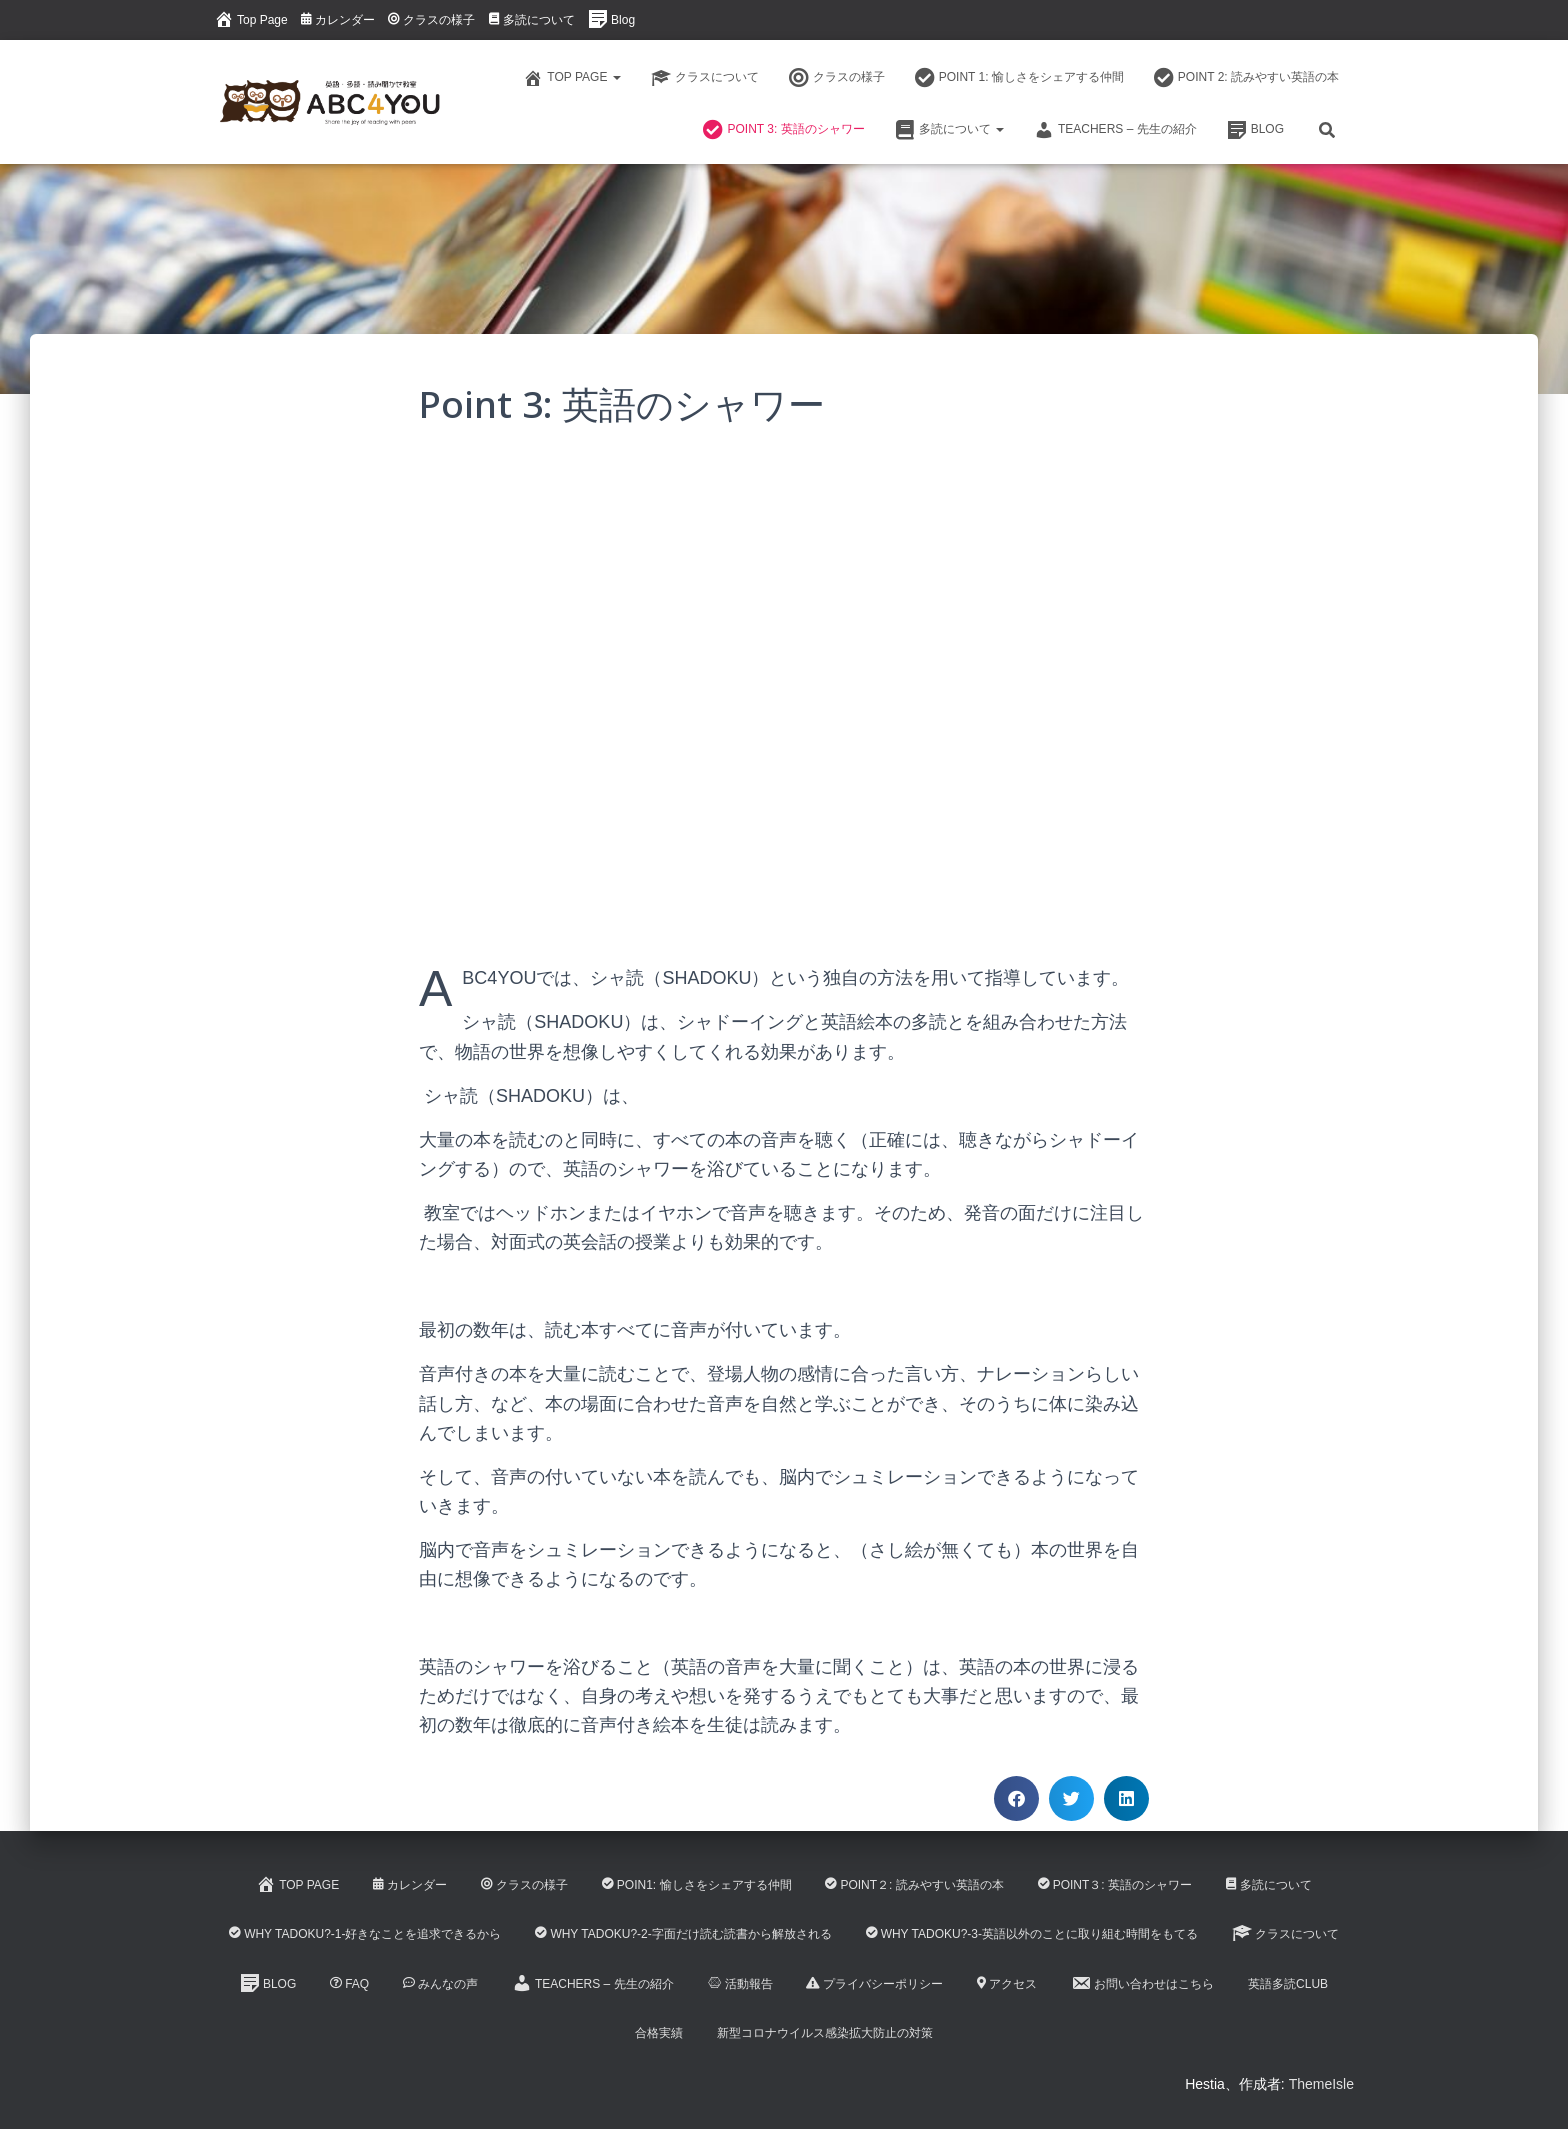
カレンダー (338, 20)
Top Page (251, 19)
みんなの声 (440, 1984)
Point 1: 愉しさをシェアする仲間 (1019, 78)
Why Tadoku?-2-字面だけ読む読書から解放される (683, 1934)
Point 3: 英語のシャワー (783, 130)
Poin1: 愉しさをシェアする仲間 (697, 1885)
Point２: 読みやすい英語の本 (914, 1885)
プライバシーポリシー (874, 1984)
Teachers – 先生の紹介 (1115, 130)
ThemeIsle (1321, 2084)
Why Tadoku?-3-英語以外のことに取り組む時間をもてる (1032, 1934)
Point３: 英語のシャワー (1115, 1885)
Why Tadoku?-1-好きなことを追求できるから (365, 1934)
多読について (532, 20)
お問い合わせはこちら (1142, 1983)
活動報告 (740, 1984)
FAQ (349, 1984)
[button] (1016, 1798)
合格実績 (659, 2033)
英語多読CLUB (1288, 1984)
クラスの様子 (431, 20)
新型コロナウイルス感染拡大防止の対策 (825, 2033)
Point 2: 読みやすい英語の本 (1246, 78)
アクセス (1007, 1984)
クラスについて (705, 78)
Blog (611, 19)
